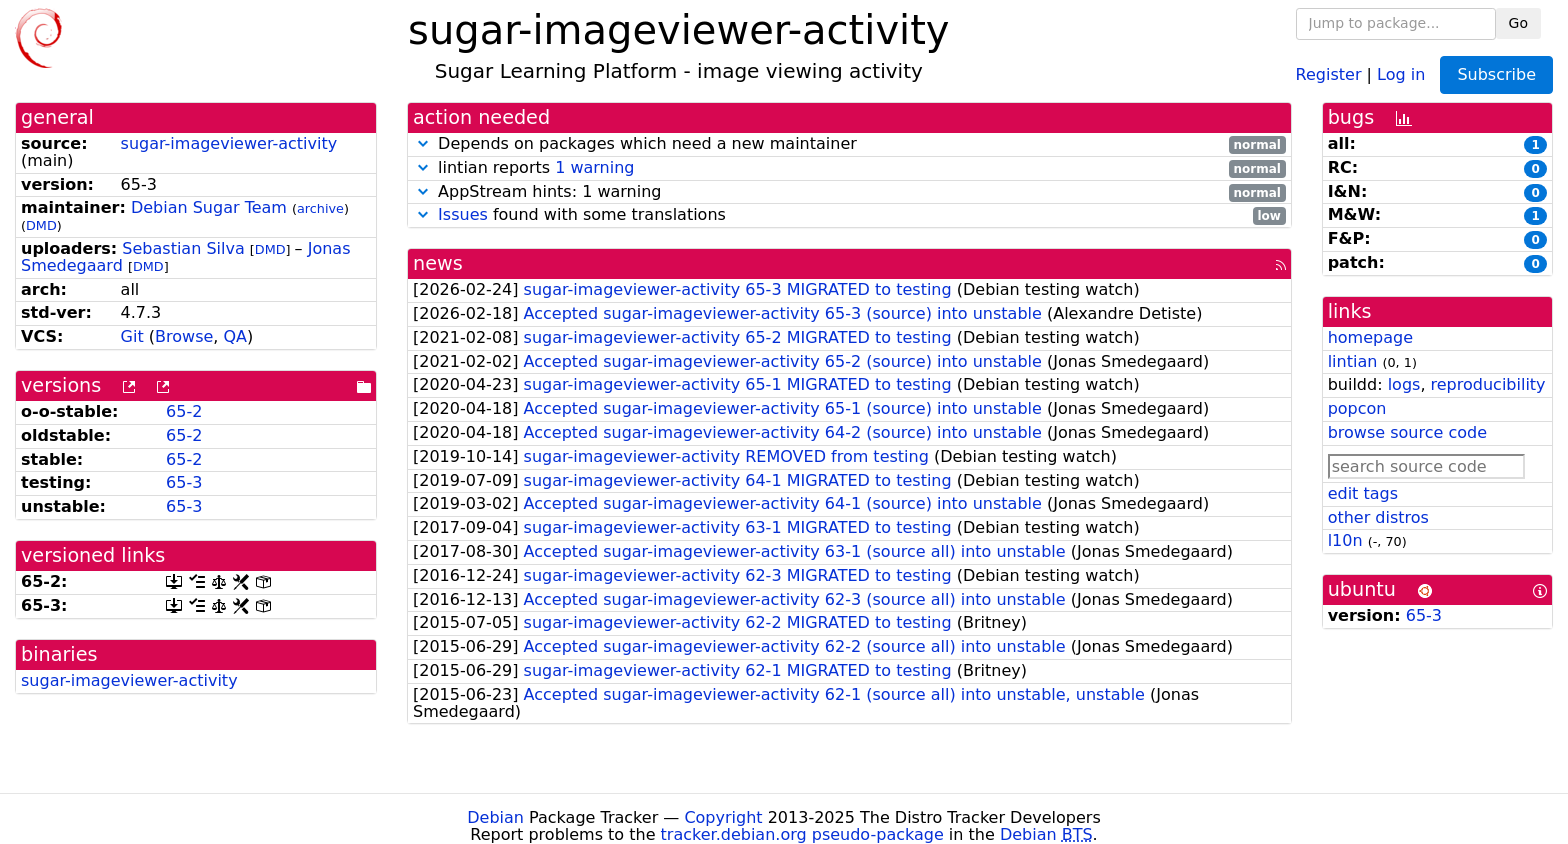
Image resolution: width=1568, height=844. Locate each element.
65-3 (184, 482)
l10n (1345, 540)
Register (1329, 73)
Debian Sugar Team (209, 207)
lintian (1353, 361)
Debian (495, 817)
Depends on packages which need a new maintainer (849, 144)
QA (235, 336)
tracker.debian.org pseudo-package (802, 834)
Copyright (723, 817)
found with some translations (849, 215)
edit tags (1363, 493)
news (438, 263)
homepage (1370, 337)
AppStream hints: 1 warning (849, 192)
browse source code (1407, 432)
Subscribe (1496, 74)
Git (132, 336)
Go (1518, 23)
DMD (41, 225)
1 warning (594, 167)
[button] (423, 143)
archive (320, 208)
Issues (463, 214)
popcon (1357, 408)
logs (1404, 384)
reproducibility (1488, 384)
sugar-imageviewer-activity (229, 143)
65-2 (184, 411)
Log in (1401, 73)
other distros (1378, 517)
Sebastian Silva (183, 248)
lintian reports (849, 168)
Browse (184, 336)
